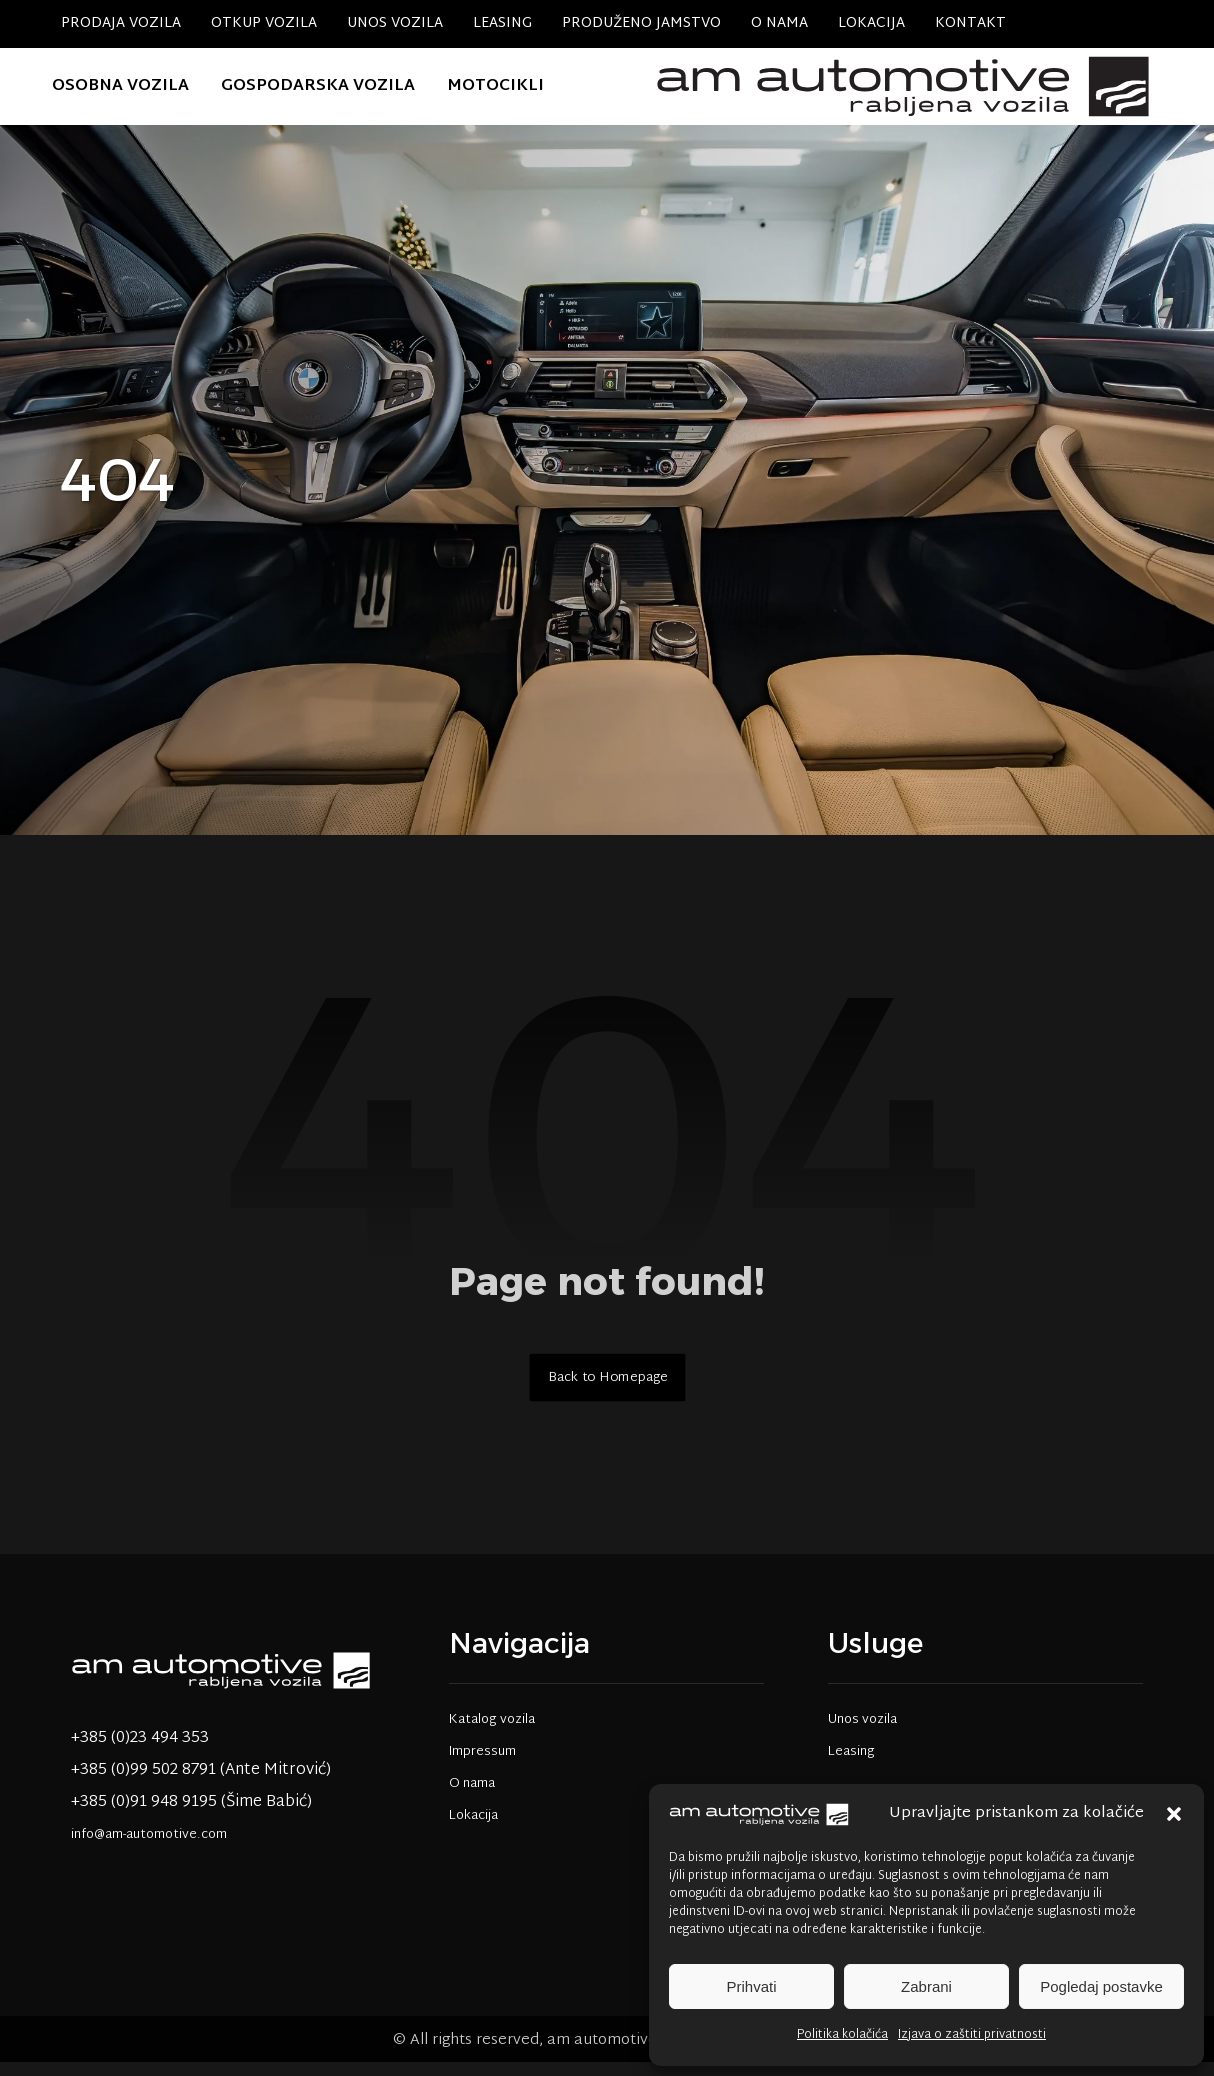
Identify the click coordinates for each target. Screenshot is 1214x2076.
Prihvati (751, 1986)
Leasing (851, 1764)
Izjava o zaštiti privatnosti (972, 2035)
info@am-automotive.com (149, 1847)
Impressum (482, 1764)
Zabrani (926, 1986)
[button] (1174, 1814)
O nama (472, 1796)
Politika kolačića (842, 2035)
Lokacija (473, 1828)
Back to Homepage (607, 1388)
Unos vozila (862, 1732)
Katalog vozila (492, 1732)
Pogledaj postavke (1101, 1986)
